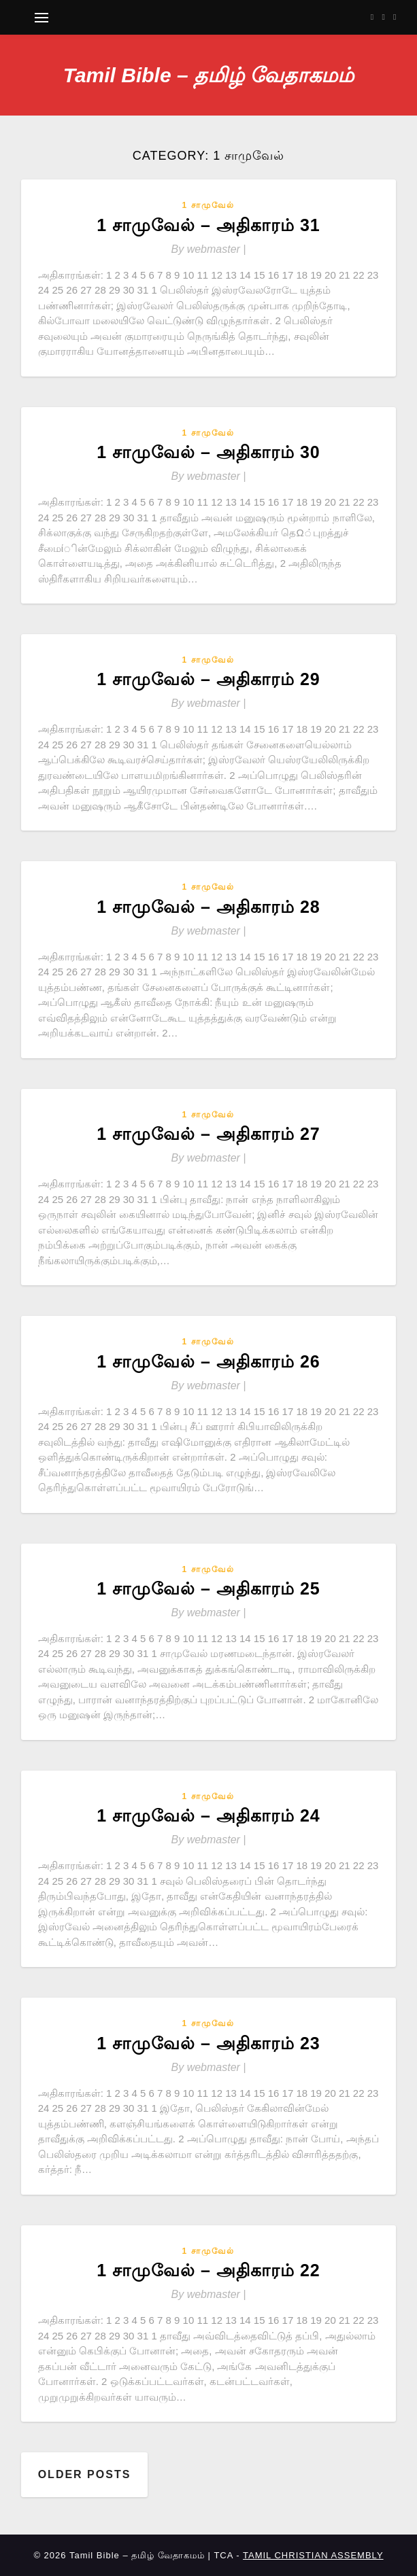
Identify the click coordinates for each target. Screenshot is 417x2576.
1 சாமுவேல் (208, 205)
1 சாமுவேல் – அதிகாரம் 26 (208, 1361)
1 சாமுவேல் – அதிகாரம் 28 (208, 906)
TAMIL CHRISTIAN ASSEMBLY (313, 2555)
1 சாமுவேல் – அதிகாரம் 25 (208, 1588)
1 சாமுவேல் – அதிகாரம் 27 (208, 1133)
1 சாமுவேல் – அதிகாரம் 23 (208, 2043)
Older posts (84, 2474)
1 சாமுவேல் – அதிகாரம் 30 (208, 452)
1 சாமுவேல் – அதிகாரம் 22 (208, 2270)
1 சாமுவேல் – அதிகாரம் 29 (208, 679)
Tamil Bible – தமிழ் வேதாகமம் (208, 75)
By (208, 249)
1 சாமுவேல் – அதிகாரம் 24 (208, 1815)
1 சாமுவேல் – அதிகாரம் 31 (208, 224)
